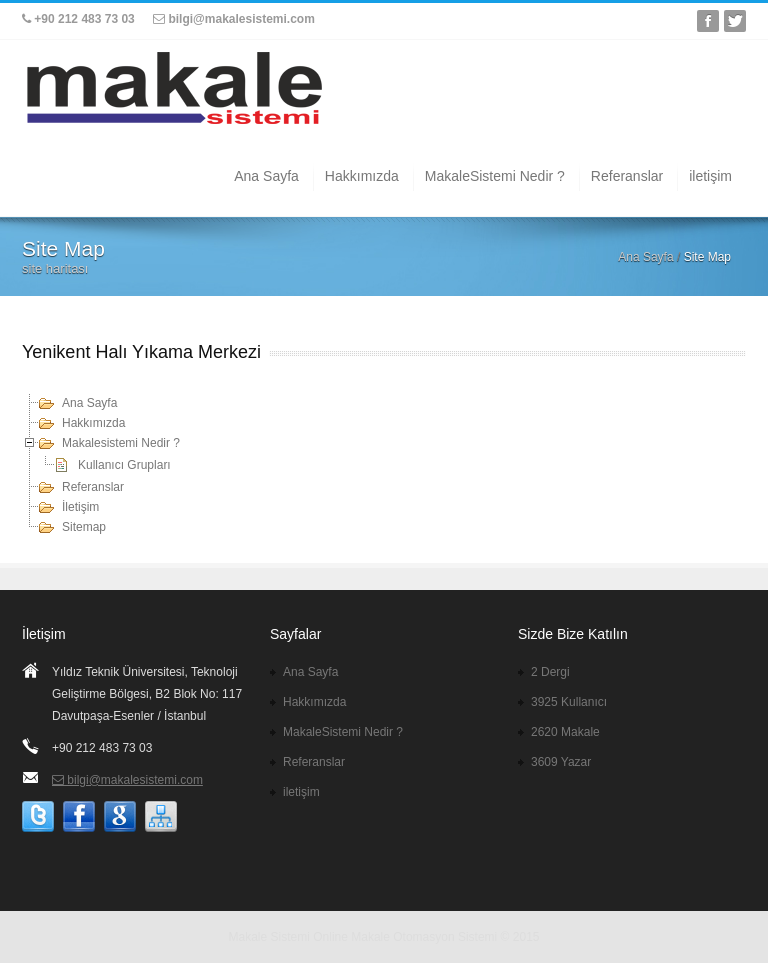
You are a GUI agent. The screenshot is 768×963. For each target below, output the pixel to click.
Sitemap (84, 527)
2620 (565, 732)
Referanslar (627, 176)
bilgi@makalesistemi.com (234, 19)
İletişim (80, 507)
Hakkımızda (362, 176)
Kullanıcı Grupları (124, 465)
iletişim (710, 176)
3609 (561, 762)
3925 (569, 702)
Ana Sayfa (266, 176)
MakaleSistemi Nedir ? (495, 176)
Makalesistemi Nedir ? (121, 443)
